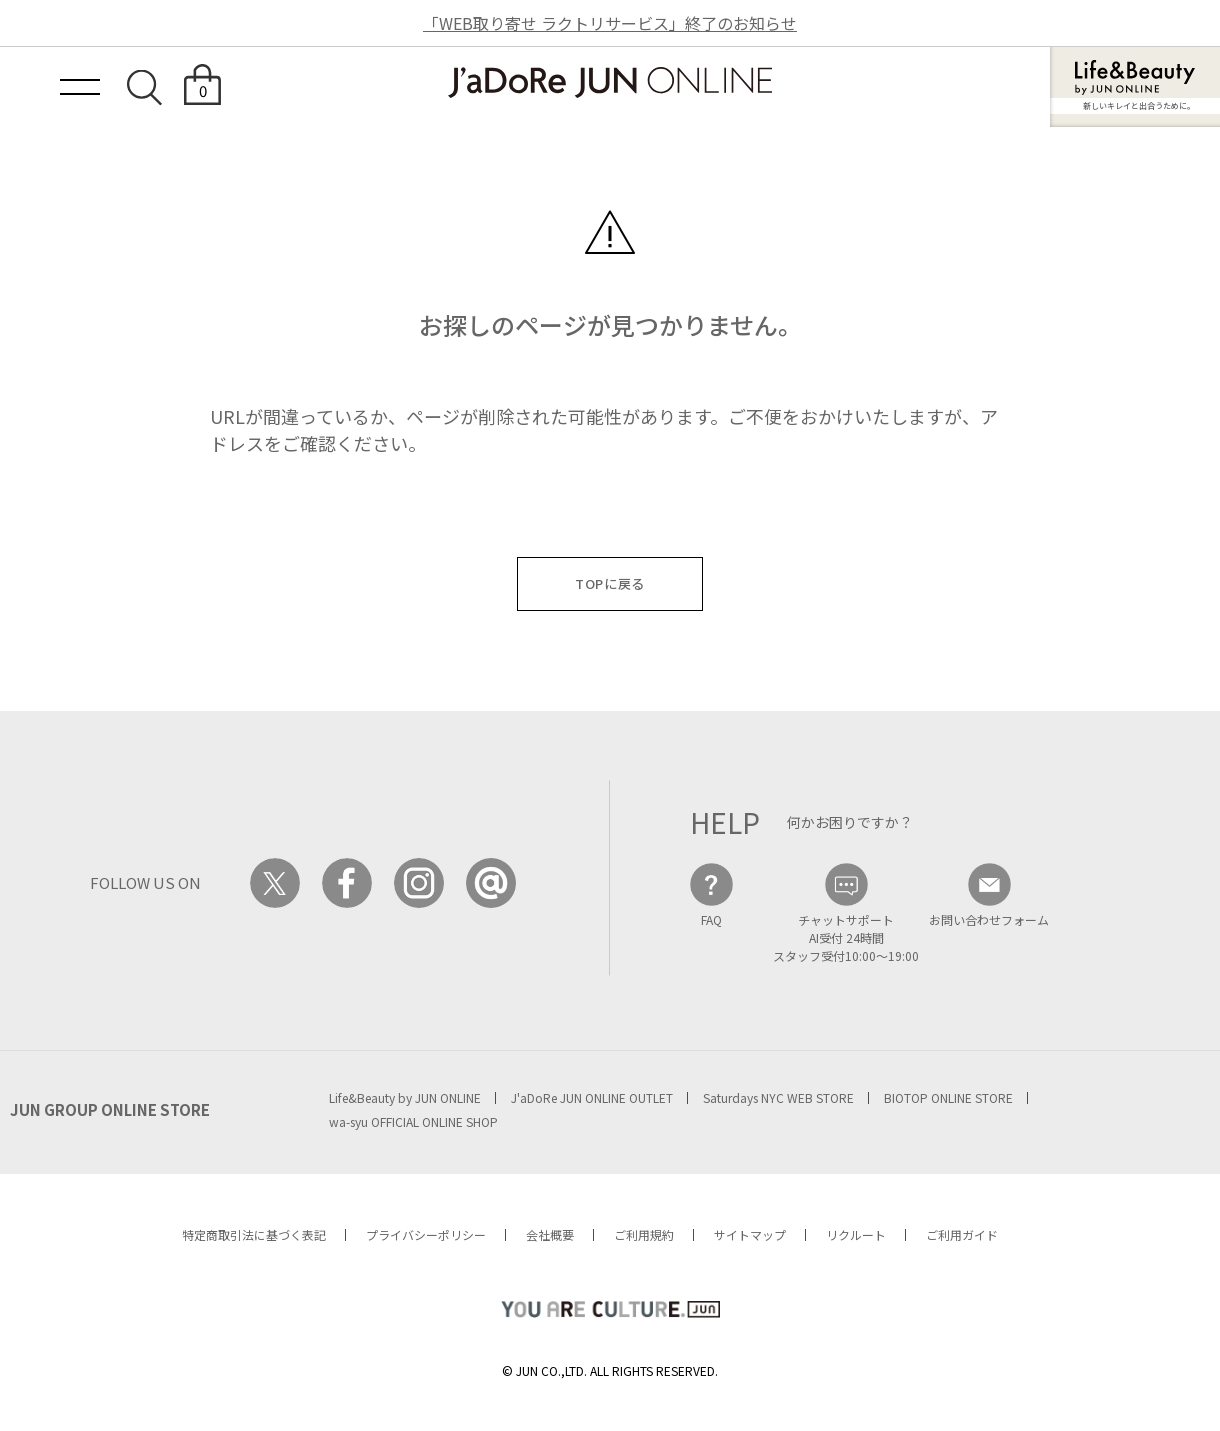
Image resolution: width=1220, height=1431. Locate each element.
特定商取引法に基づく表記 (254, 1234)
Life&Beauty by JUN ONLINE (405, 1097)
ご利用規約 (644, 1234)
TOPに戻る (610, 583)
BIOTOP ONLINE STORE (948, 1097)
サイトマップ (750, 1234)
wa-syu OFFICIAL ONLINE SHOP (413, 1121)
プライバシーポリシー (426, 1234)
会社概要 (550, 1234)
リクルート (856, 1234)
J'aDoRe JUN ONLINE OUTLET (592, 1097)
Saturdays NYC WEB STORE (778, 1097)
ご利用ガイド (962, 1234)
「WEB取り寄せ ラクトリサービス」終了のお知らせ (610, 23)
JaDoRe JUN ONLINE (610, 82)
